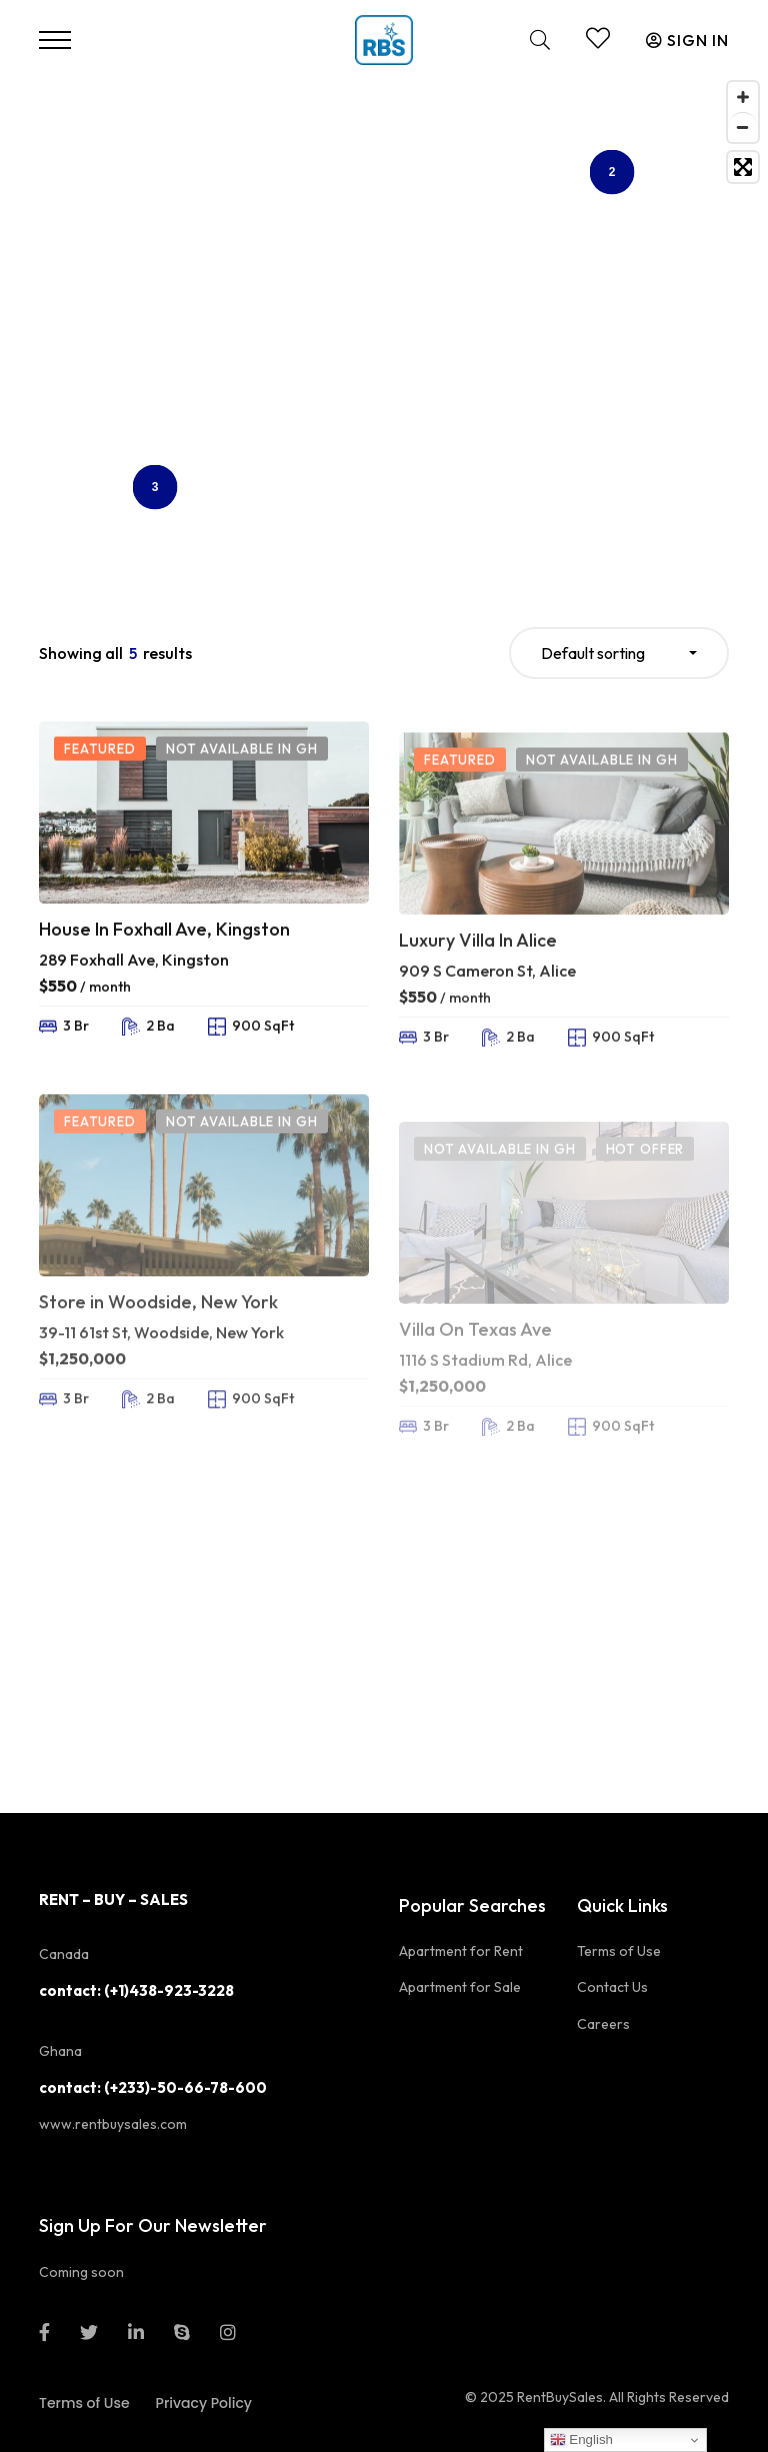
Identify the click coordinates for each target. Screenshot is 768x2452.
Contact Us (612, 1987)
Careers (603, 2024)
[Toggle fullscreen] (743, 167)
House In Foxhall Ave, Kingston (164, 974)
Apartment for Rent (461, 1951)
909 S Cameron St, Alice (487, 1038)
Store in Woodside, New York (158, 1370)
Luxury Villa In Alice (478, 1007)
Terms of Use (619, 1951)
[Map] (384, 322)
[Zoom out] (743, 127)
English (581, 2440)
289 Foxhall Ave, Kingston (134, 1004)
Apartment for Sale (460, 1987)
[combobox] (619, 653)
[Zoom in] (743, 97)
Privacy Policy (204, 2403)
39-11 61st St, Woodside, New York (161, 1400)
